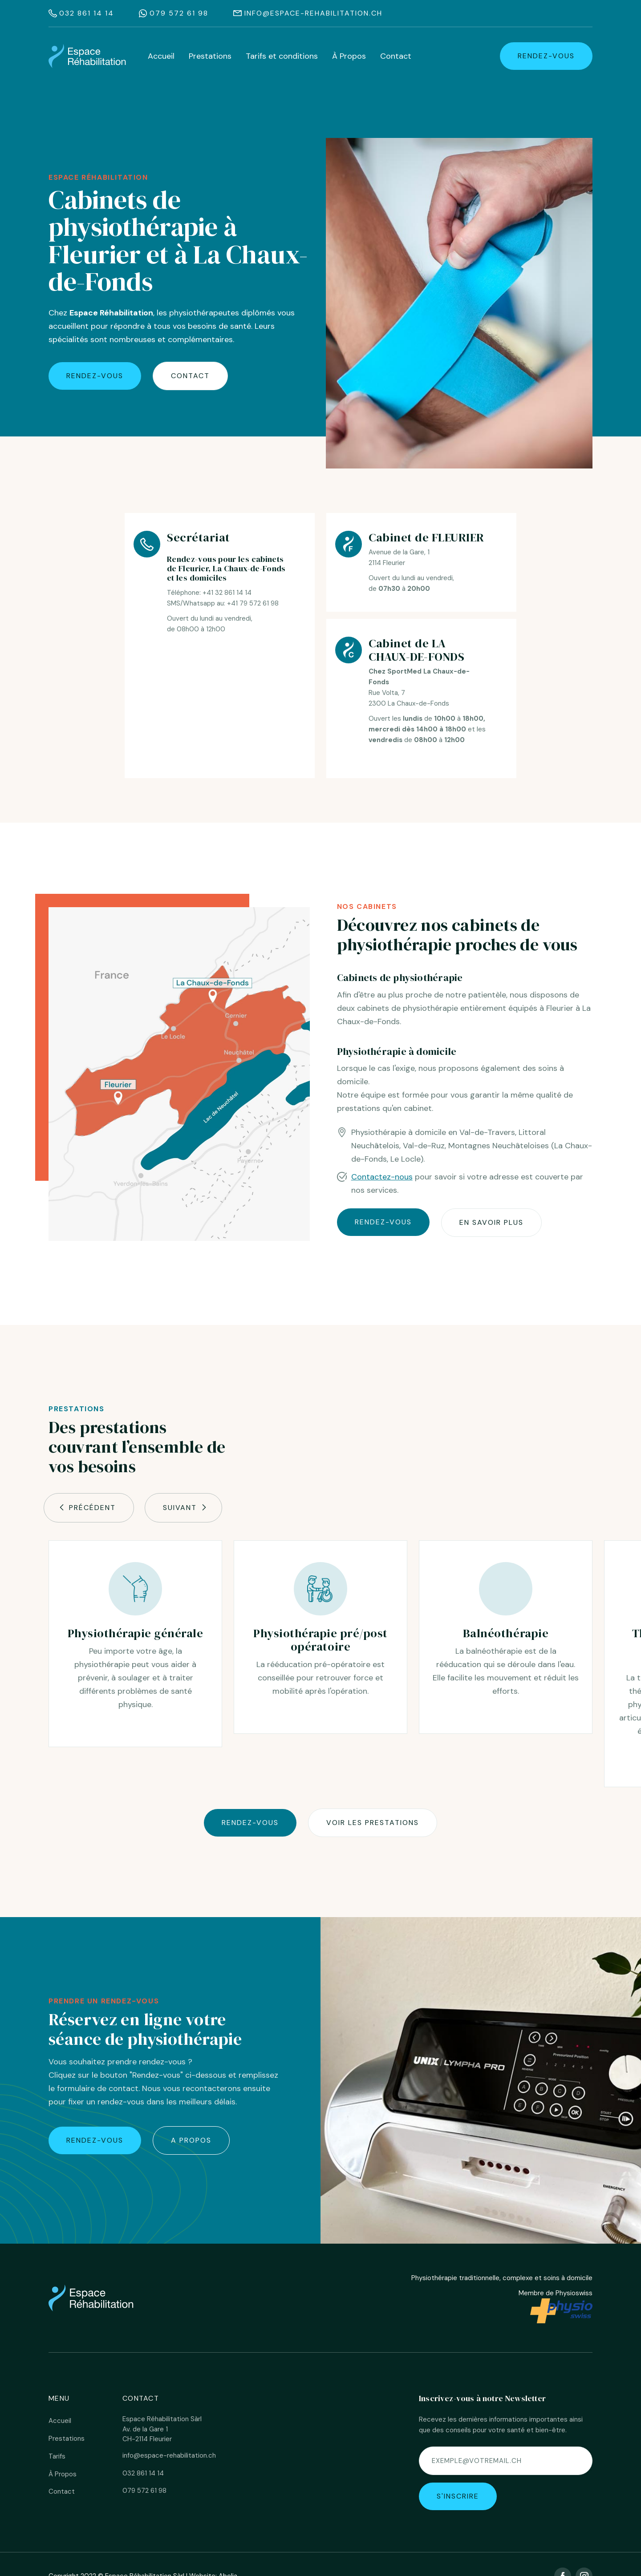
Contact (395, 56)
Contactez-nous (382, 1176)
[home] (87, 56)
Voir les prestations (372, 1822)
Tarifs (57, 2456)
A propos (191, 2140)
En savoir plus (491, 1222)
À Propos (349, 56)
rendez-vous (546, 56)
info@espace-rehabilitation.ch (313, 13)
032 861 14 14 (86, 13)
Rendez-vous (250, 1822)
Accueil (161, 56)
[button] (89, 1507)
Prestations (210, 56)
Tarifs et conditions (282, 56)
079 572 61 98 (179, 13)
